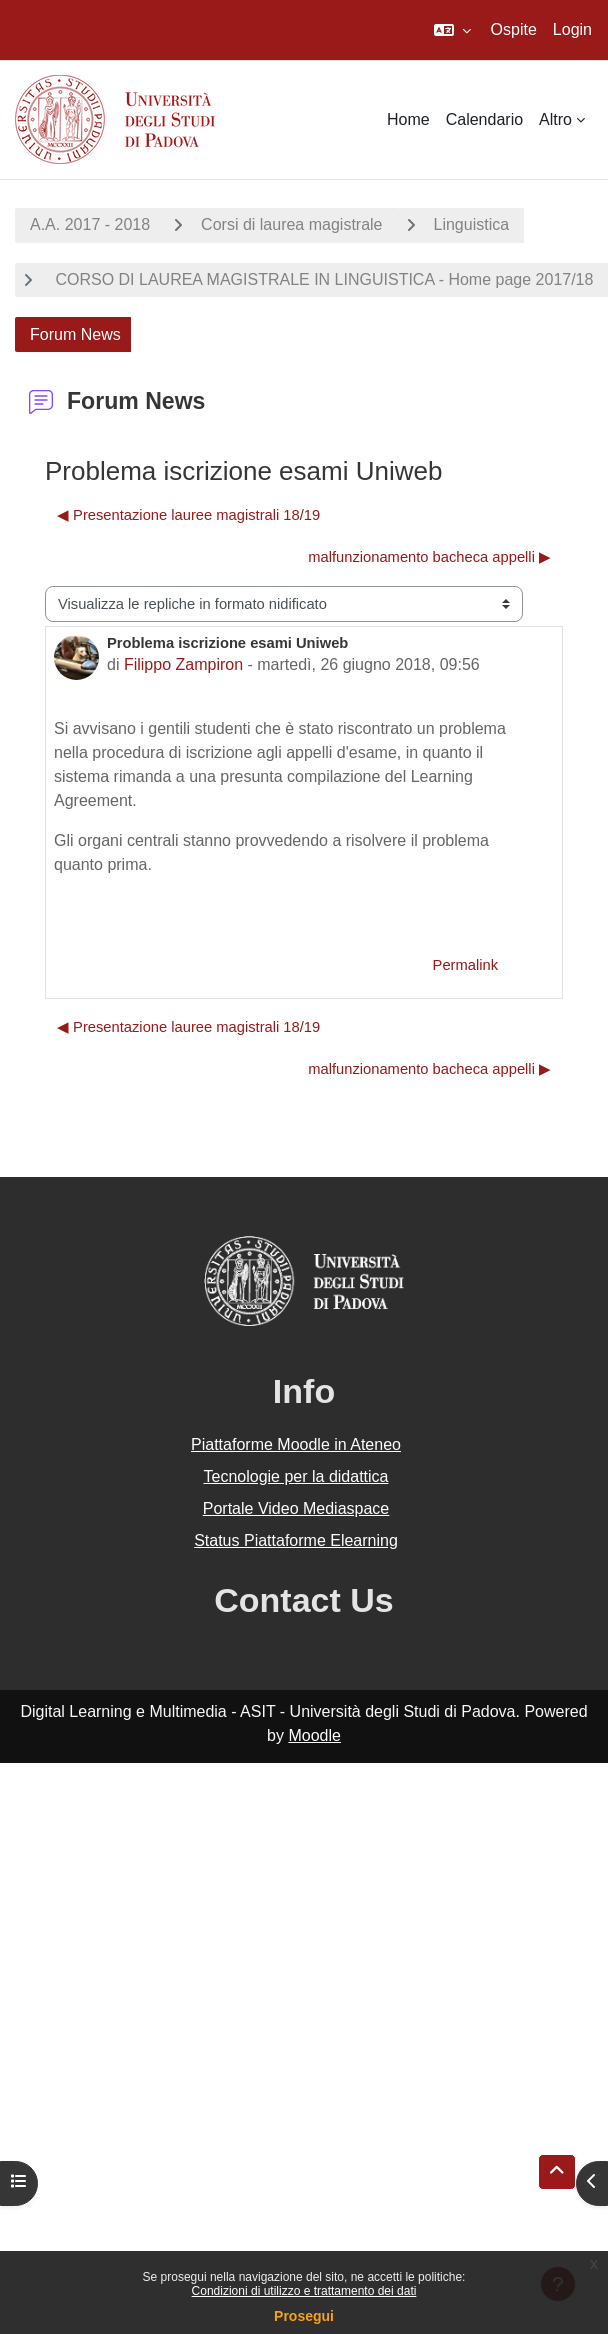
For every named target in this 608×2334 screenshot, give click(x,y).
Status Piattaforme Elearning (296, 1540)
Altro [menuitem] (555, 119)
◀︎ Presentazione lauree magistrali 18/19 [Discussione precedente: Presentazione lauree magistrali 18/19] (188, 515)
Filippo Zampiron (183, 664)
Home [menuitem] (408, 119)
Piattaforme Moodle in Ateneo (296, 1444)
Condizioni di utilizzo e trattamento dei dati (304, 2291)
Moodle (314, 1735)
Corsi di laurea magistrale (291, 224)
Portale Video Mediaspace (296, 1508)
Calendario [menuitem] (484, 119)
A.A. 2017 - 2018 (90, 224)
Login (572, 29)
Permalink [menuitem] (465, 965)
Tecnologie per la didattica (295, 1476)
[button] (452, 30)
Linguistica (472, 224)
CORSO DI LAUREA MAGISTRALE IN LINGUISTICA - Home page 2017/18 (322, 279)
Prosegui (304, 2316)
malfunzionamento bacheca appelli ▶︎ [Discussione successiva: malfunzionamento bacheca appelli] (429, 557)
